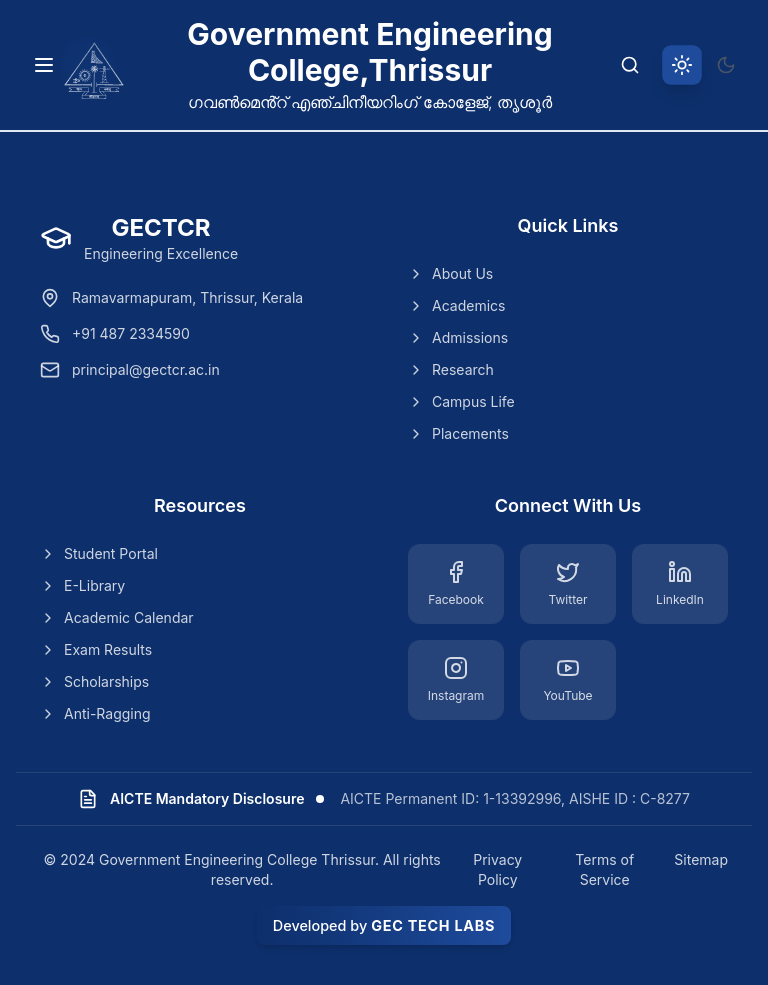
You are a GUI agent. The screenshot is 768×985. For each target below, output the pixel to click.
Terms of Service (604, 869)
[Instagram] (456, 680)
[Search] (630, 65)
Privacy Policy (497, 869)
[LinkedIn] (680, 584)
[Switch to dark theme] (726, 65)
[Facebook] (456, 584)
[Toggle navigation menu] (44, 65)
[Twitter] (568, 584)
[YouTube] (568, 680)
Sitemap (701, 859)
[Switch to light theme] (682, 65)
